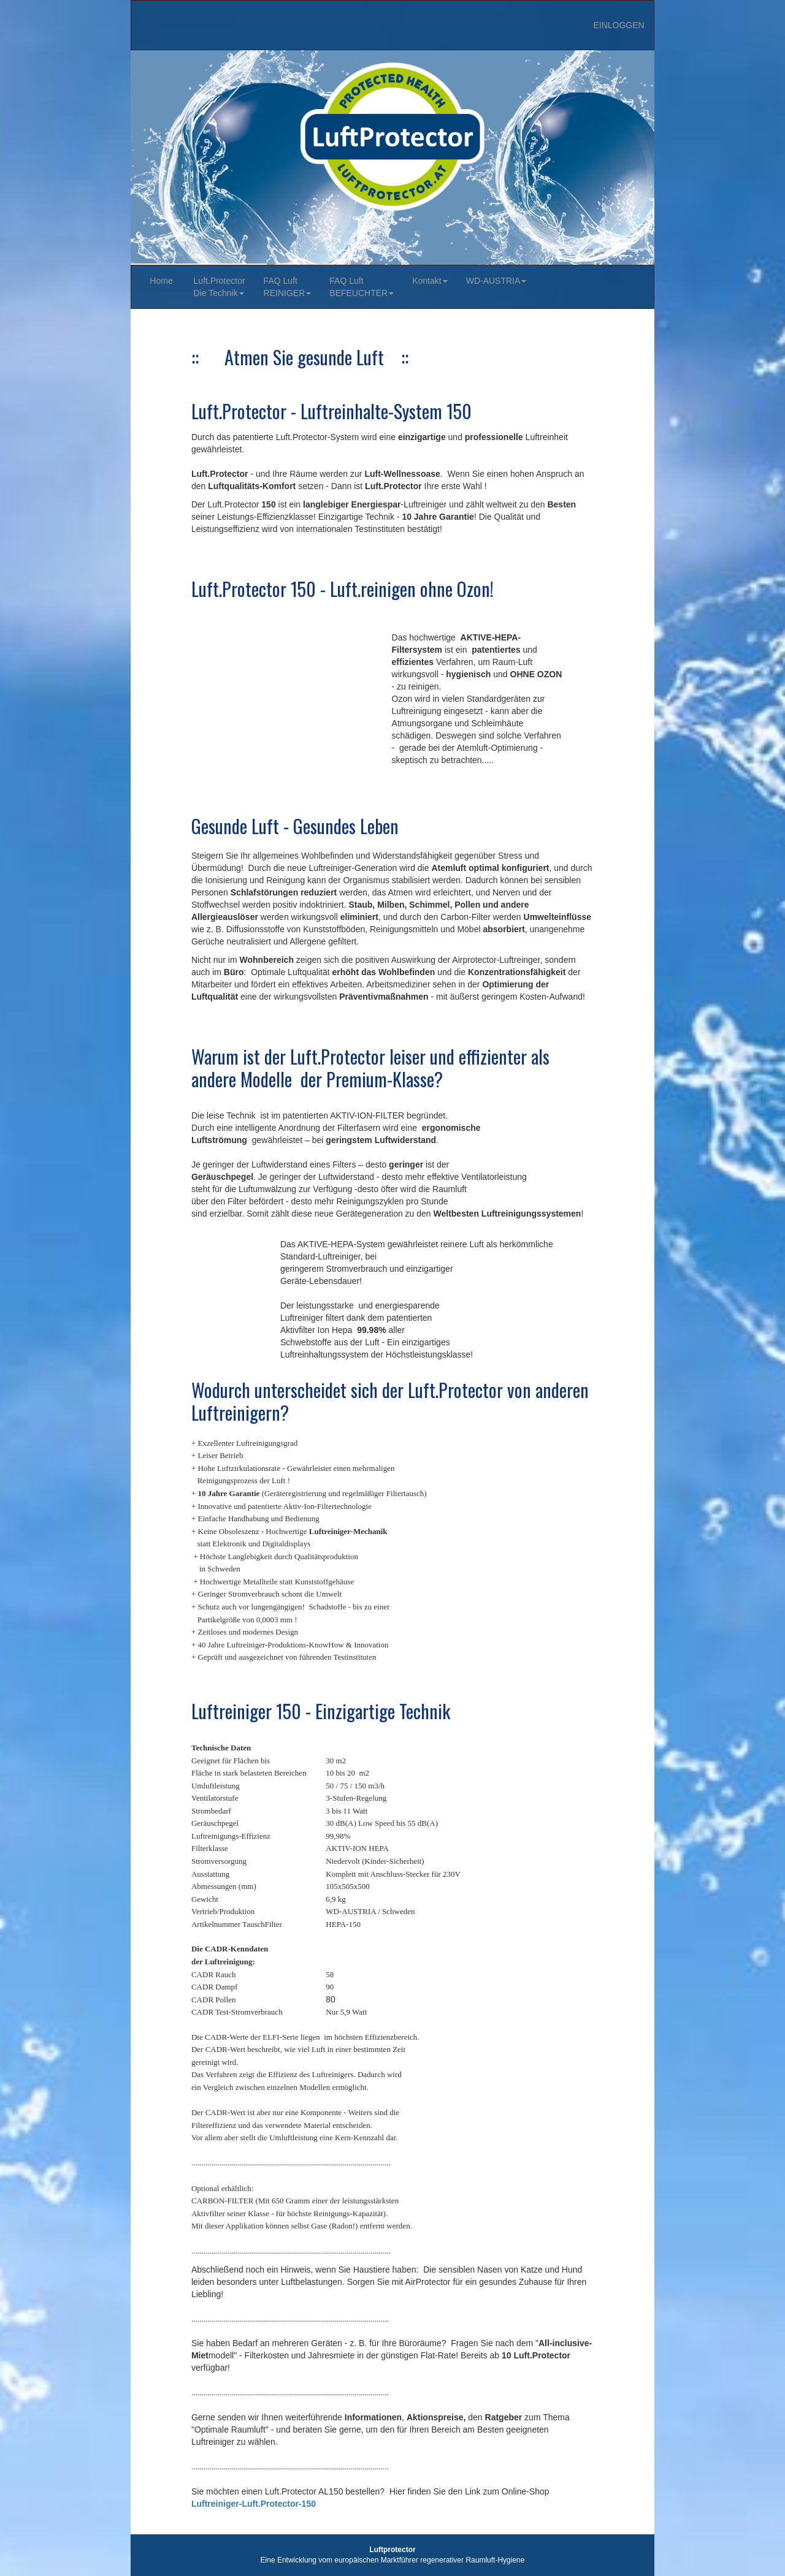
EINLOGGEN (618, 25)
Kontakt (429, 281)
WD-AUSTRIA (496, 281)
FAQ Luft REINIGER (288, 287)
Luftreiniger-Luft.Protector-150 (253, 2504)
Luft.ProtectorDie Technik (219, 287)
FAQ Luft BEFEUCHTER (361, 287)
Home (162, 281)
